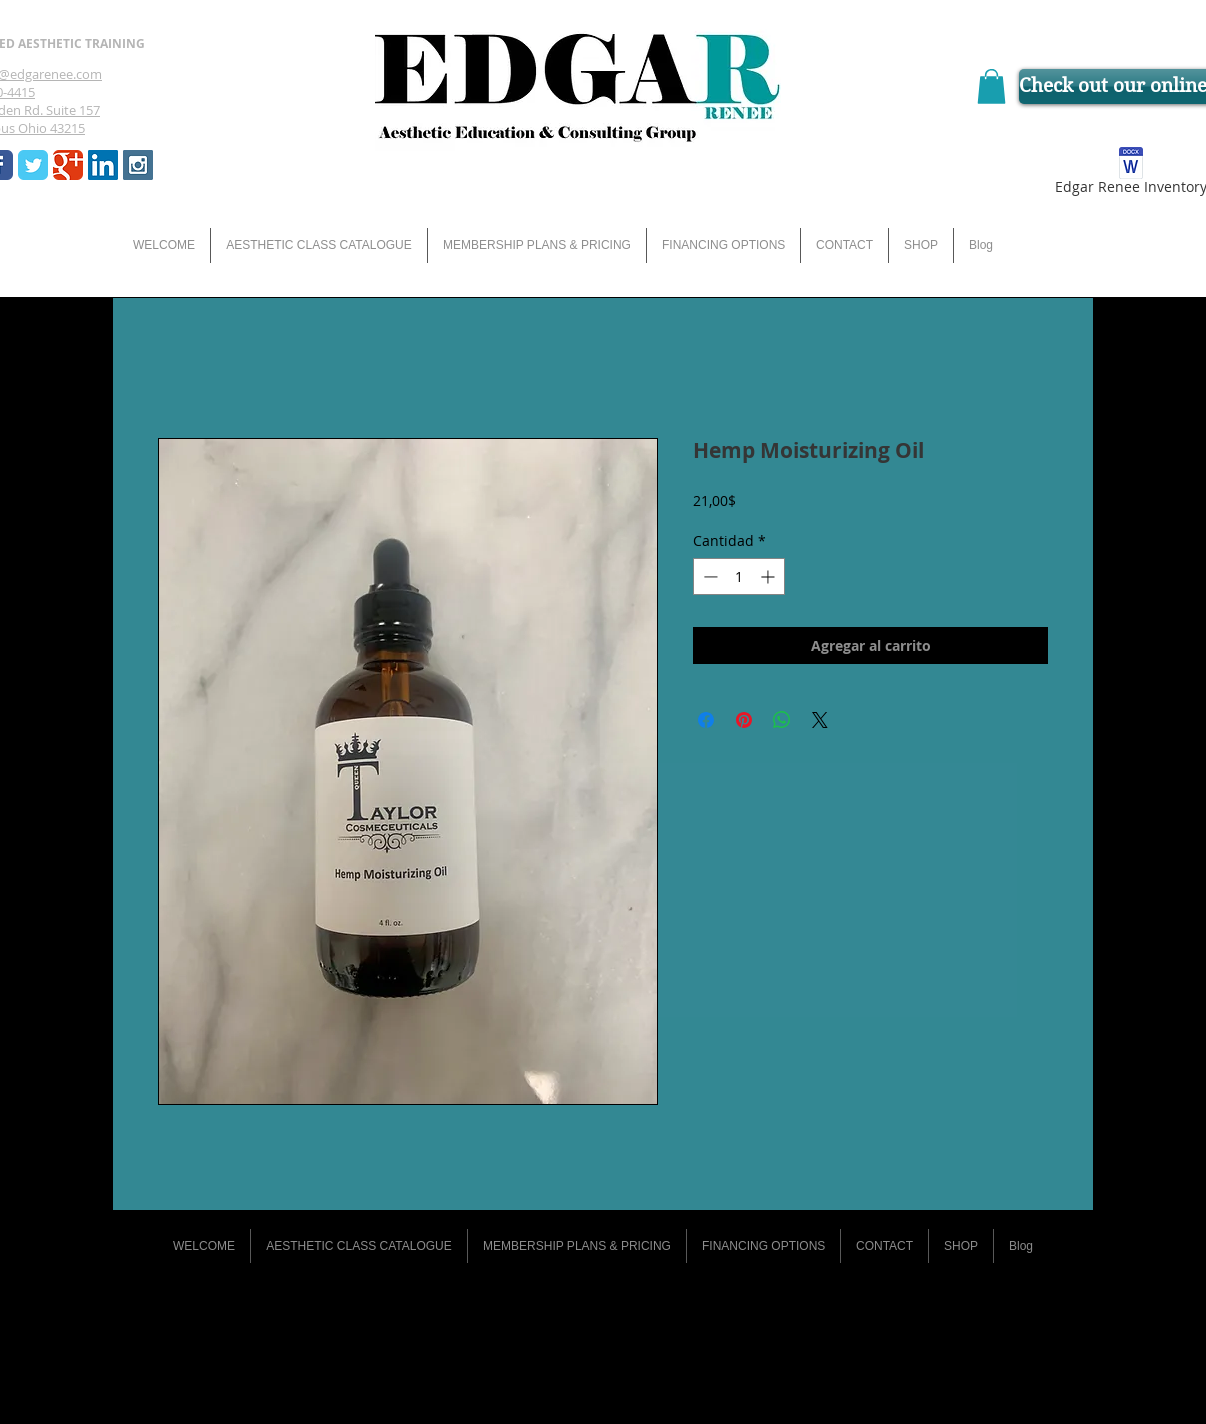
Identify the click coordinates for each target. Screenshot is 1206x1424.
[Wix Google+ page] (68, 165)
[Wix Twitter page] (33, 165)
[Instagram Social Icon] (138, 165)
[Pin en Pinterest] (744, 720)
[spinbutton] (739, 576)
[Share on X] (820, 720)
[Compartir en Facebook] (706, 720)
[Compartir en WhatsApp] (782, 720)
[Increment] (769, 576)
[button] (991, 86)
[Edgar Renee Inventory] (1130, 174)
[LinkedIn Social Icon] (103, 165)
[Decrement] (708, 576)
